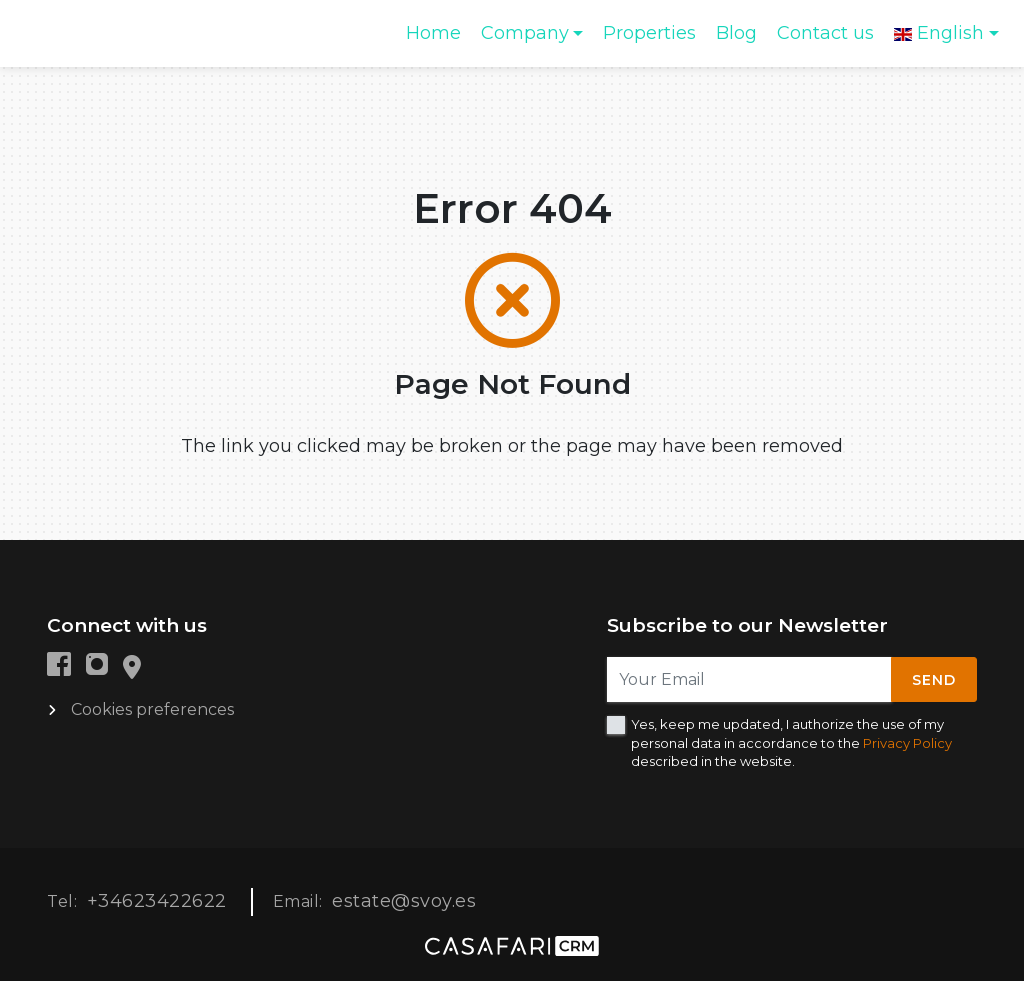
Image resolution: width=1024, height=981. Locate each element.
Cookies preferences (152, 709)
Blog (736, 33)
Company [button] (525, 33)
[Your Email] (749, 679)
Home (438, 39)
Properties (649, 33)
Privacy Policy (907, 743)
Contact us (825, 33)
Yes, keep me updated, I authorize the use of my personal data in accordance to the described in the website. (791, 742)
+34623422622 (157, 901)
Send (934, 680)
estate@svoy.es (404, 901)
